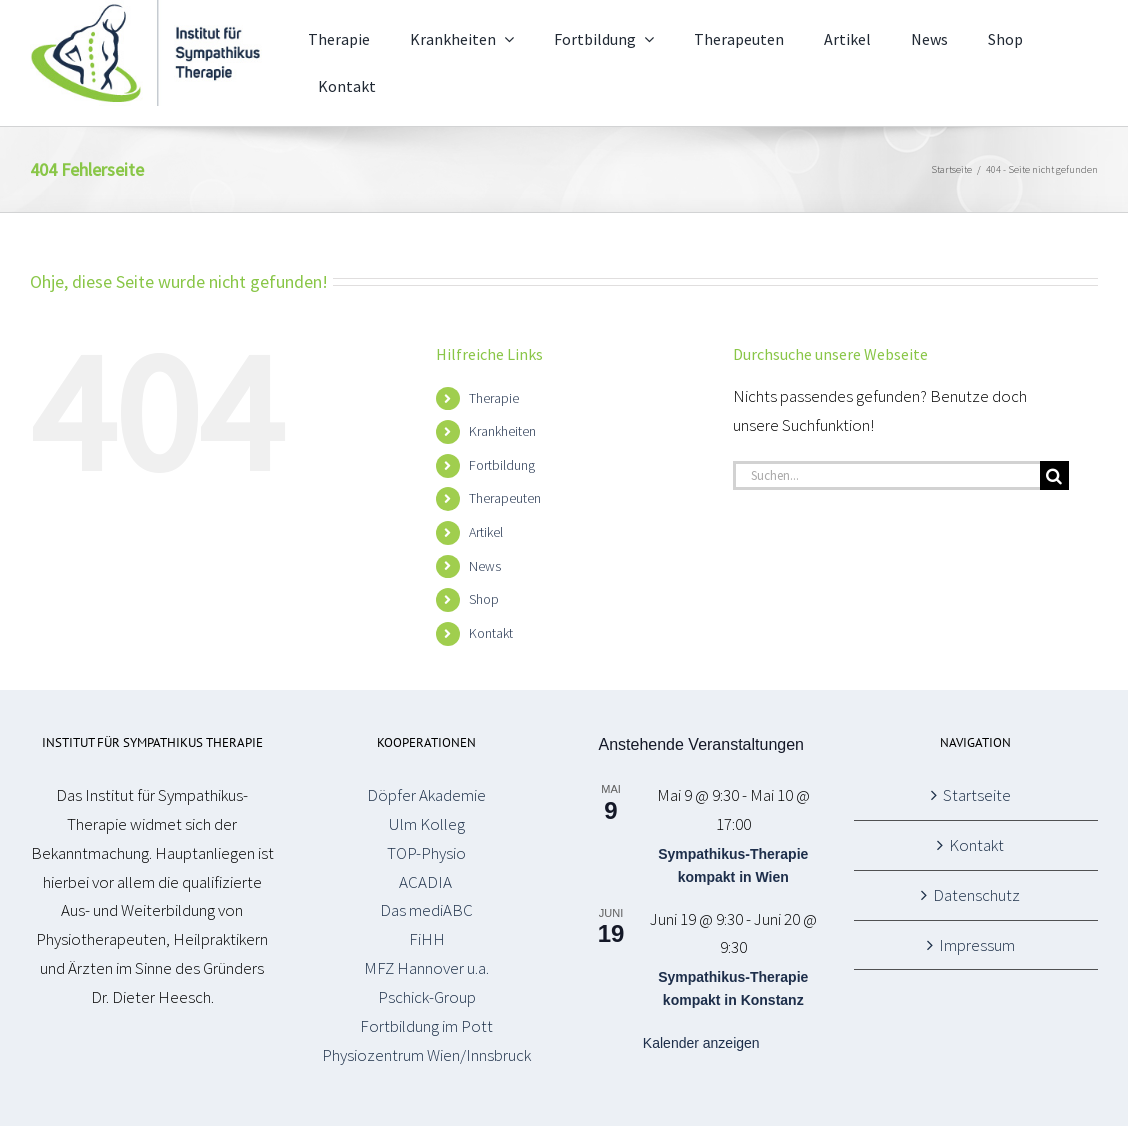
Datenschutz (976, 895)
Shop (484, 599)
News (485, 566)
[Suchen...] (886, 475)
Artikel (486, 532)
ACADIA (427, 882)
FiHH (427, 939)
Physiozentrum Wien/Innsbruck (426, 1055)
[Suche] (1054, 475)
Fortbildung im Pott (426, 1026)
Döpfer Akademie (426, 795)
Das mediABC (426, 910)
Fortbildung (502, 465)
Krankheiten (502, 431)
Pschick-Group (427, 997)
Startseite (977, 795)
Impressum (977, 945)
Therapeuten (505, 498)
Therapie (494, 398)
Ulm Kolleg (427, 824)
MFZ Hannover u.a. (426, 968)
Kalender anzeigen (701, 1043)
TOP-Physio (426, 853)
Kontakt (491, 633)
